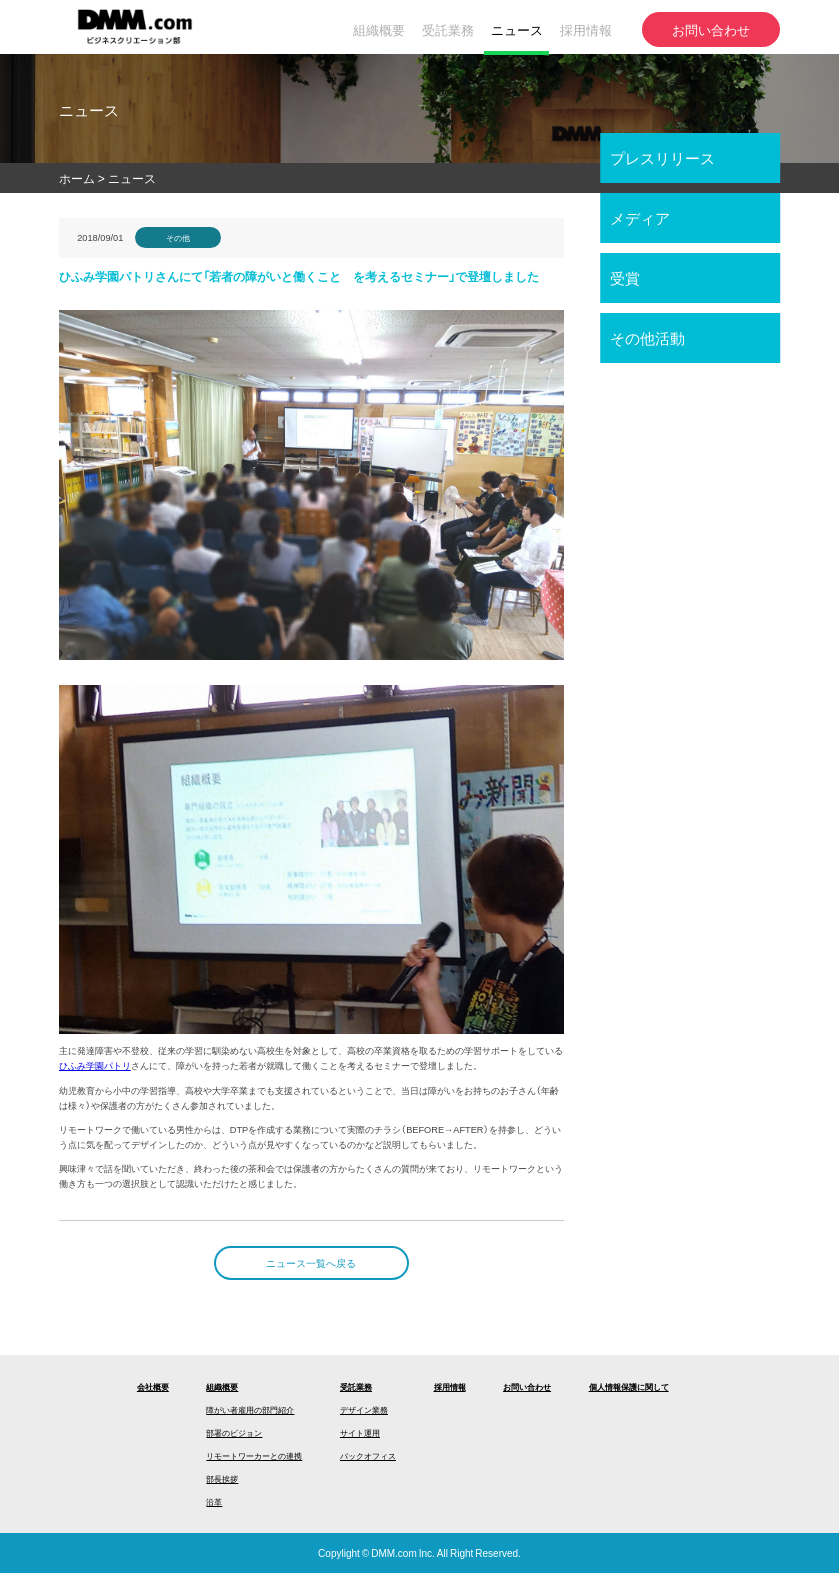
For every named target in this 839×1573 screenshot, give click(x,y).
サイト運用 (360, 1432)
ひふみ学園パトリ (95, 1065)
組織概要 (222, 1386)
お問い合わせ (527, 1386)
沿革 (214, 1501)
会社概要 (153, 1386)
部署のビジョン (234, 1432)
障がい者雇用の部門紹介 (250, 1409)
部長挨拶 (222, 1478)
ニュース (132, 178)
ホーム (77, 178)
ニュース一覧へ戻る (311, 1262)
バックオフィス (368, 1455)
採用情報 (450, 1386)
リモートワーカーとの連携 (254, 1455)
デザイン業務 (364, 1409)
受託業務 (356, 1386)
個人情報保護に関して (629, 1386)
